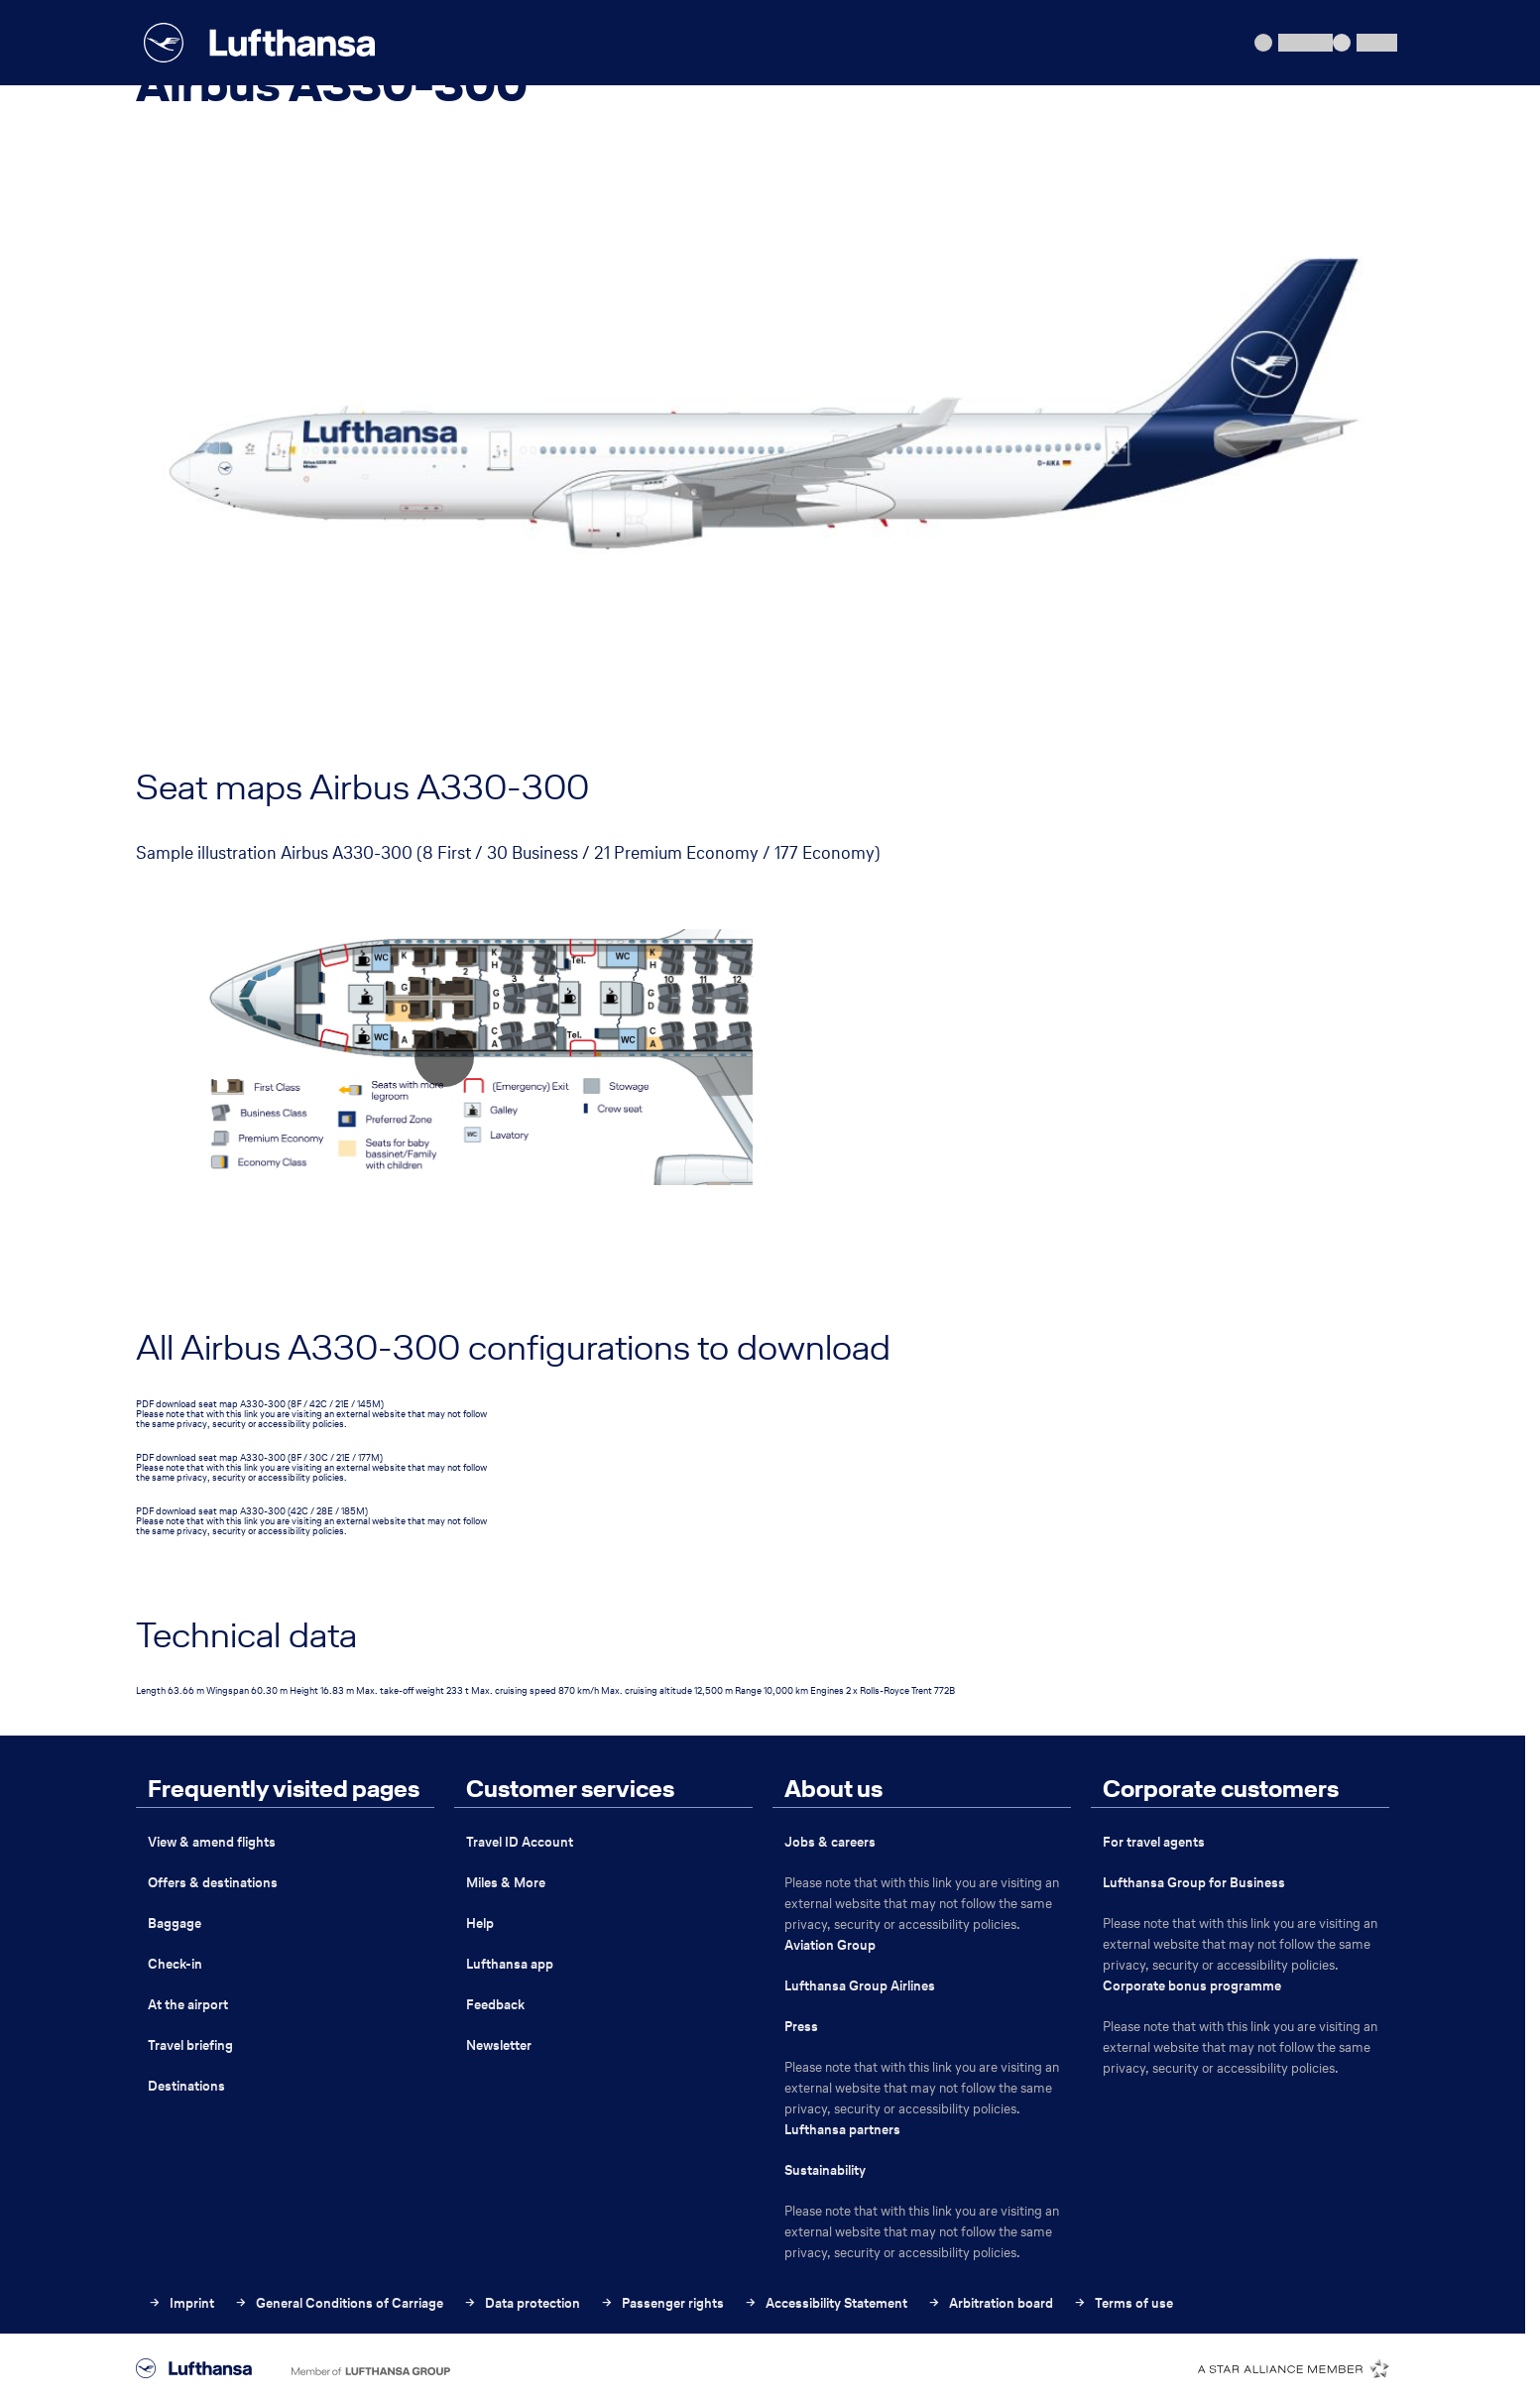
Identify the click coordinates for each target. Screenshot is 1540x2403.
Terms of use (1123, 2303)
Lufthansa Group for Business (1194, 1882)
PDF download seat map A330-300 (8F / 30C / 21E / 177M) (259, 1457)
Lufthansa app (509, 1964)
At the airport (188, 2004)
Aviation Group (830, 1945)
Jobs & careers (830, 1842)
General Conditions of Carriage (338, 2303)
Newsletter (499, 2045)
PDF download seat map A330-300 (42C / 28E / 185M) (252, 1510)
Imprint (181, 2303)
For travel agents (1154, 1842)
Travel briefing (190, 2045)
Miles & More (505, 1882)
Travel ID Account (519, 1842)
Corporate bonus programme (1192, 1986)
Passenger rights (662, 2303)
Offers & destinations (213, 1882)
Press (801, 2026)
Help (480, 1923)
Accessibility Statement (825, 2303)
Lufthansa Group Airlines (859, 1986)
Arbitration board (990, 2303)
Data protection (521, 2303)
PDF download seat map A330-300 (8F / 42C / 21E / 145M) (260, 1403)
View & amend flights (212, 1842)
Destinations (186, 2086)
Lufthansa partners (842, 2129)
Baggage (174, 1923)
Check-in (175, 1964)
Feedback (495, 2004)
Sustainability (825, 2170)
